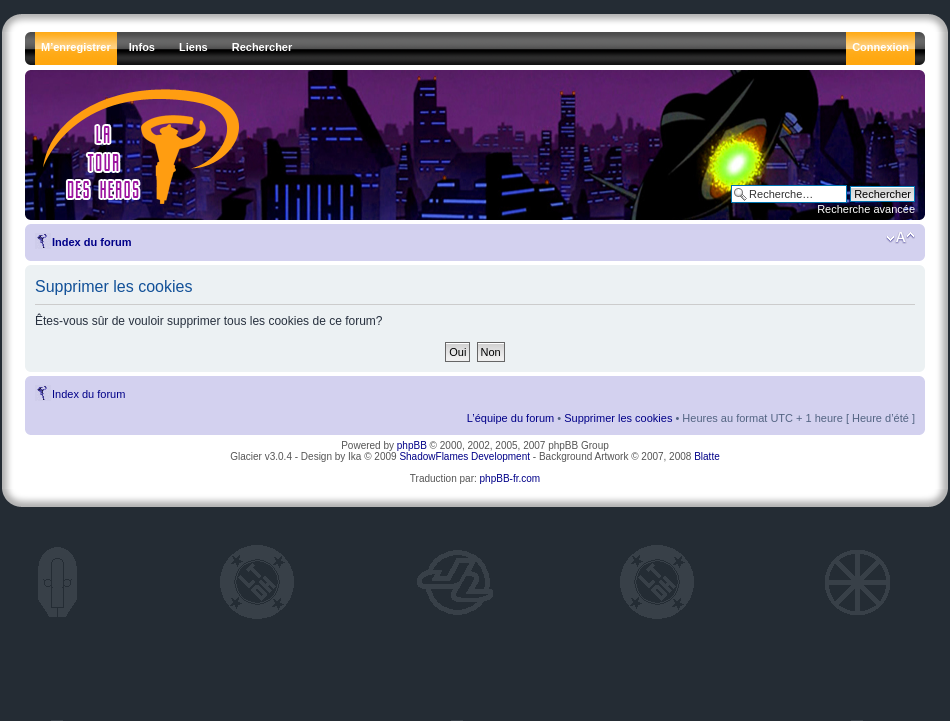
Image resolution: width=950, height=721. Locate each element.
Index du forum (91, 242)
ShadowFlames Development (464, 456)
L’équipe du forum (510, 418)
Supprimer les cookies (618, 418)
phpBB (412, 445)
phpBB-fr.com (510, 478)
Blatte (707, 456)
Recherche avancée (866, 209)
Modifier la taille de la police (900, 238)
